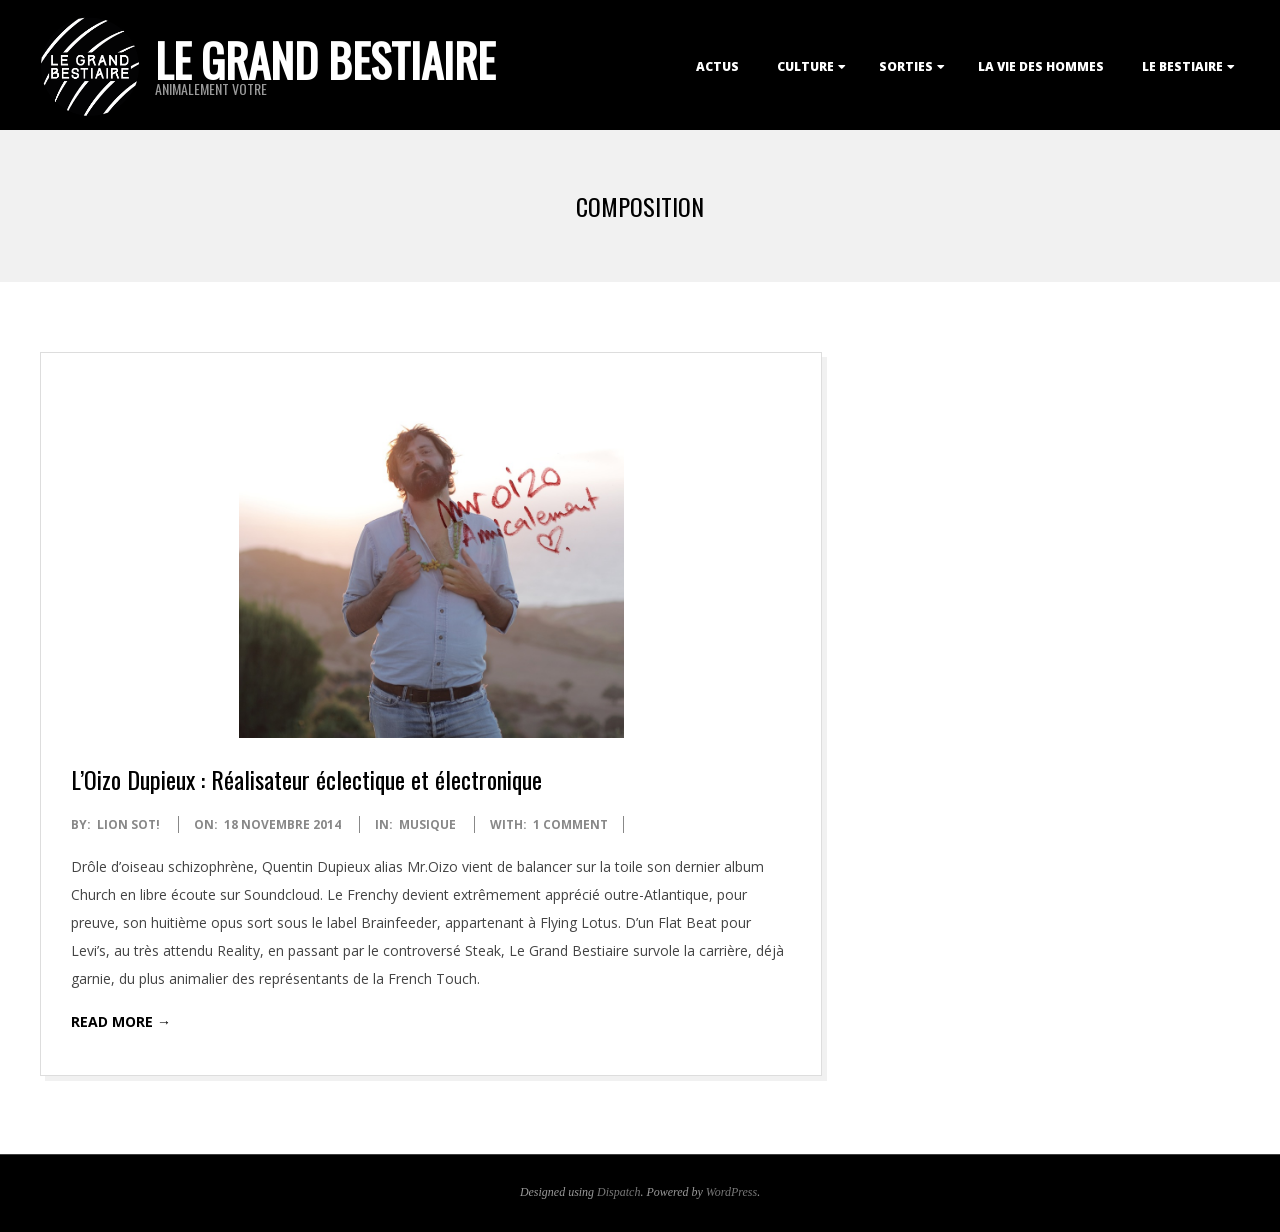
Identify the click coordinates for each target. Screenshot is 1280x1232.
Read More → (121, 1021)
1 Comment (570, 824)
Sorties (906, 66)
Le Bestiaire (1182, 66)
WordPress (731, 1192)
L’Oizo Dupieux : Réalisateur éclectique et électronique (306, 779)
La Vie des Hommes (1041, 66)
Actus (717, 66)
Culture (805, 66)
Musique (427, 824)
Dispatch (618, 1192)
